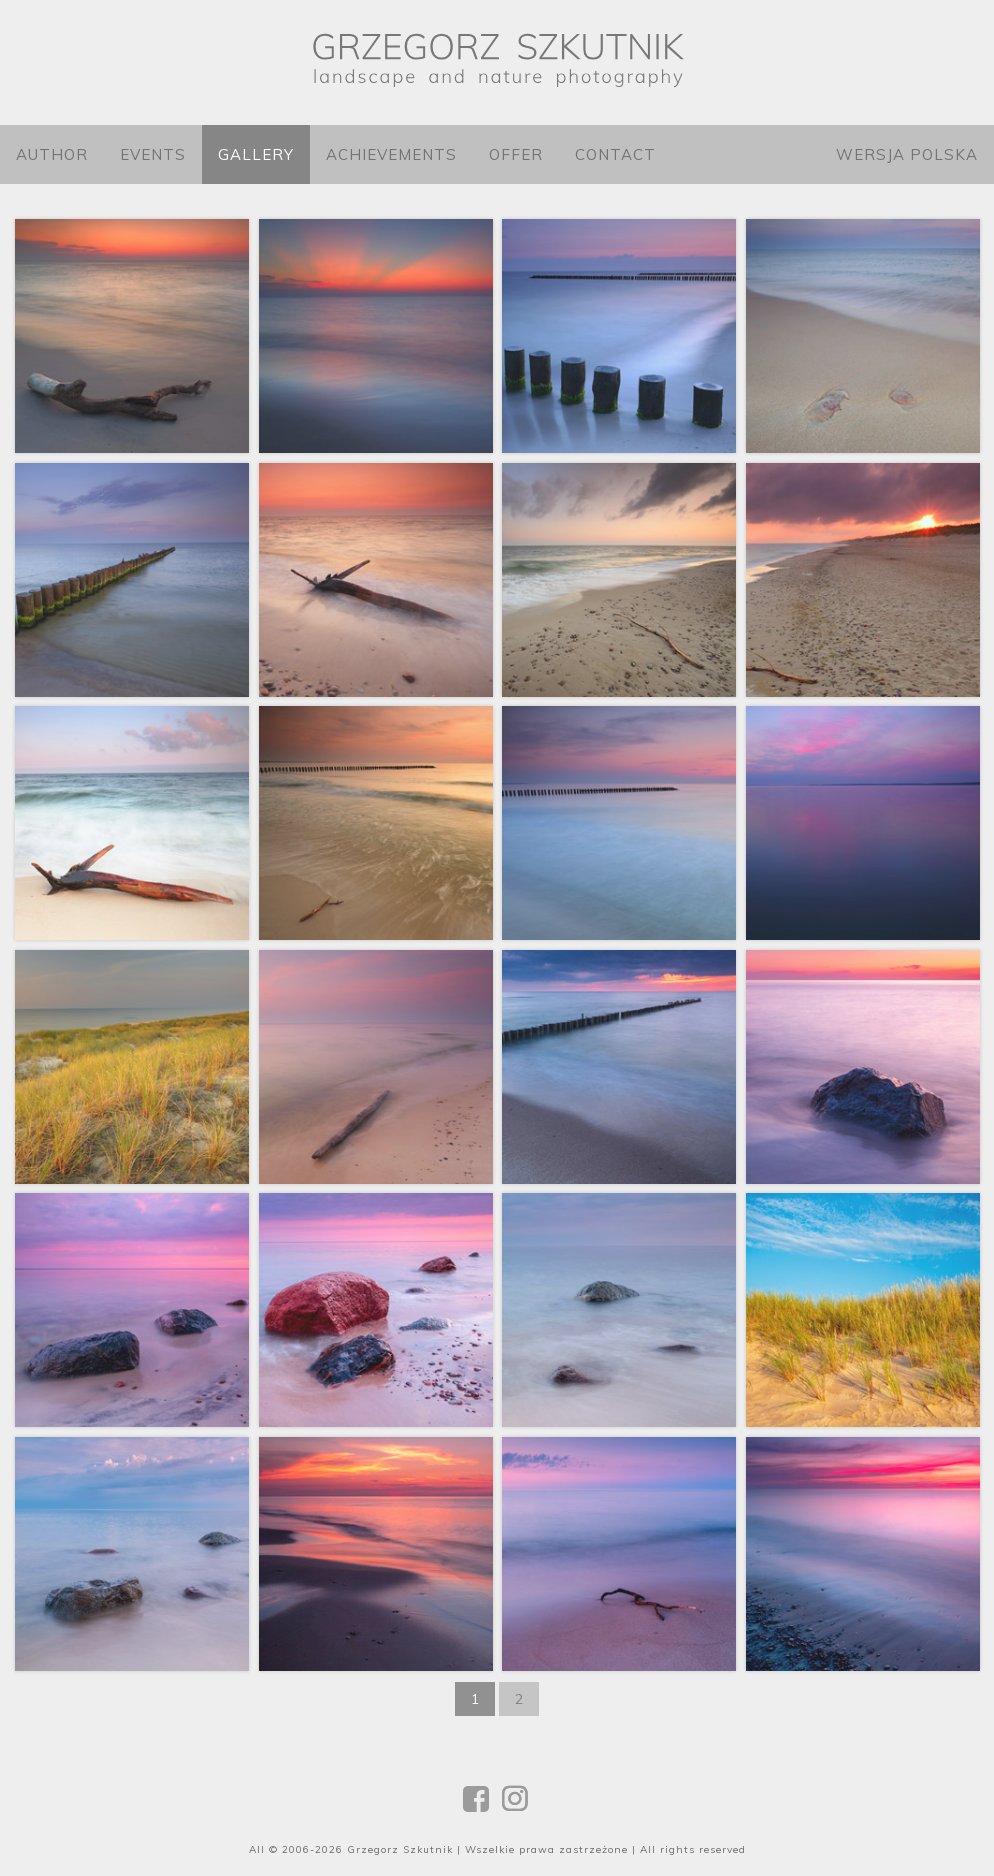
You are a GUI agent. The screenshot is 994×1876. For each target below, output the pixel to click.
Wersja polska (907, 154)
